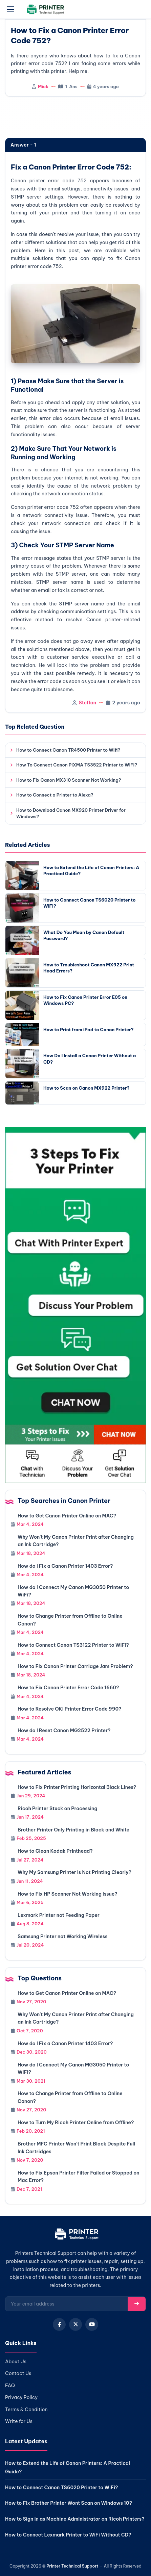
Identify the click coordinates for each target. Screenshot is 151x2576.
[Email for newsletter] (66, 2304)
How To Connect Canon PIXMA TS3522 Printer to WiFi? (76, 764)
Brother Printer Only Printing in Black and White (73, 1830)
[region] (75, 118)
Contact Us (18, 2373)
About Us (15, 2362)
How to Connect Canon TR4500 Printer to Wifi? (68, 750)
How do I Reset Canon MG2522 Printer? (64, 1730)
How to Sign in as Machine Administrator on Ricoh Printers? (75, 2519)
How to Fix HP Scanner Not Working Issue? (67, 1894)
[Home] (76, 2235)
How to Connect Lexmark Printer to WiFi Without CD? (68, 2535)
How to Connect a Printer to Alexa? (54, 795)
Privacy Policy (21, 2397)
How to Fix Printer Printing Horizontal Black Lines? (77, 1787)
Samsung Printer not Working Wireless (62, 1936)
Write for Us (19, 2421)
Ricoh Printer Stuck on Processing (57, 1808)
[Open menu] (10, 9)
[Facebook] (59, 2324)
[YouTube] (91, 2324)
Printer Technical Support (72, 2566)
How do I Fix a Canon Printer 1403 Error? (65, 1566)
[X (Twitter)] (75, 2324)
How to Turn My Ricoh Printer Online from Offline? (76, 2122)
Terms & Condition (26, 2409)
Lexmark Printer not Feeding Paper (59, 1915)
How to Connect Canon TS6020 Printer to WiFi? (61, 2487)
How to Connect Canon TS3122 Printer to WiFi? (73, 1645)
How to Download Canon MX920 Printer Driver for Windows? (71, 813)
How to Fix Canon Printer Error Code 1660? (68, 1688)
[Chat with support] (75, 1305)
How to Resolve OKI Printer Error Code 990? (70, 1709)
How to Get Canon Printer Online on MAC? (67, 1516)
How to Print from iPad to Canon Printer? (88, 1029)
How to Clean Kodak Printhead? (55, 1851)
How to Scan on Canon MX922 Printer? (86, 1088)
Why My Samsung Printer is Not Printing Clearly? (74, 1872)
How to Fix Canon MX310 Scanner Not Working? (68, 780)
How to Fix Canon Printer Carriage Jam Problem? (75, 1666)
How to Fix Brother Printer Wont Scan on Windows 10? (68, 2503)
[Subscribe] (137, 2304)
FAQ (10, 2386)
